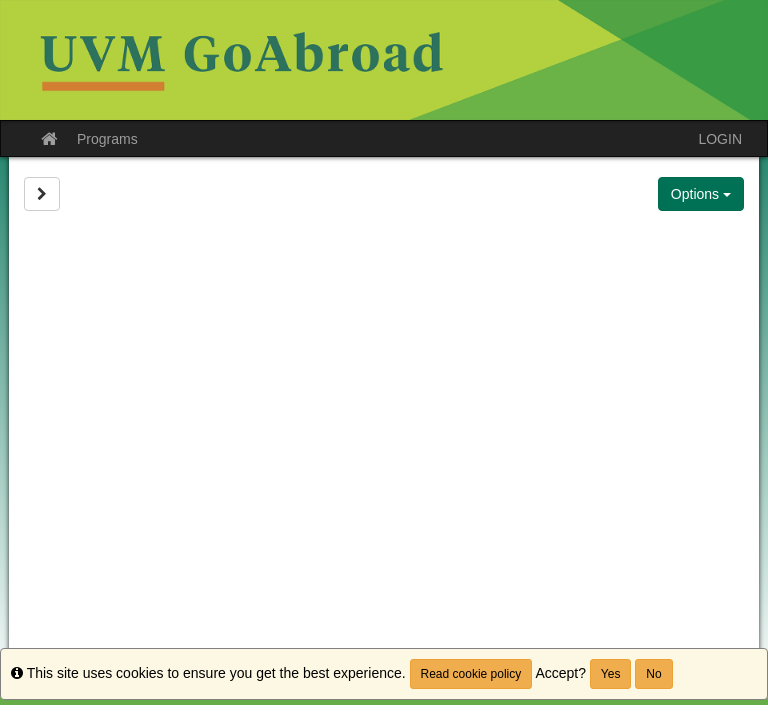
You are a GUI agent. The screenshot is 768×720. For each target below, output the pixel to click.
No (653, 674)
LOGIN (720, 139)
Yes (611, 674)
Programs (107, 139)
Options (701, 194)
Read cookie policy (471, 674)
